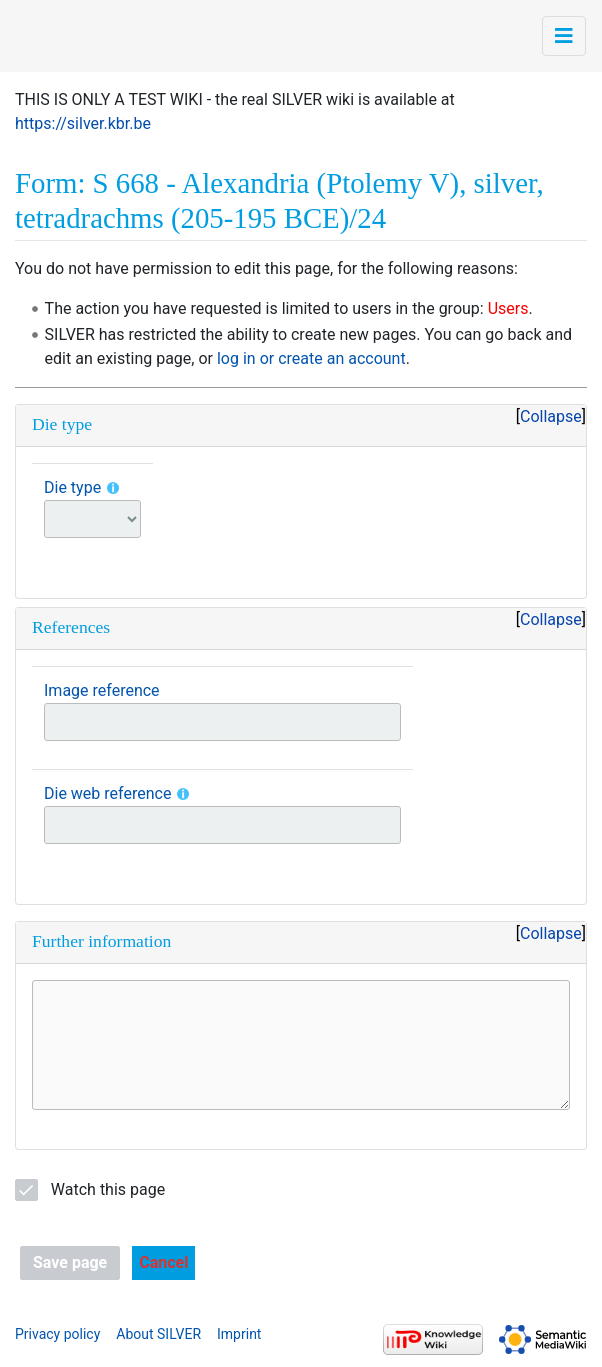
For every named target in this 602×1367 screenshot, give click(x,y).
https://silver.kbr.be (83, 123)
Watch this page (108, 1189)
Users (508, 308)
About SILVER (158, 1334)
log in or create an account (311, 358)
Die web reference (107, 793)
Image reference (102, 690)
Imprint (239, 1334)
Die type (72, 487)
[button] (163, 1263)
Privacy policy (57, 1334)
